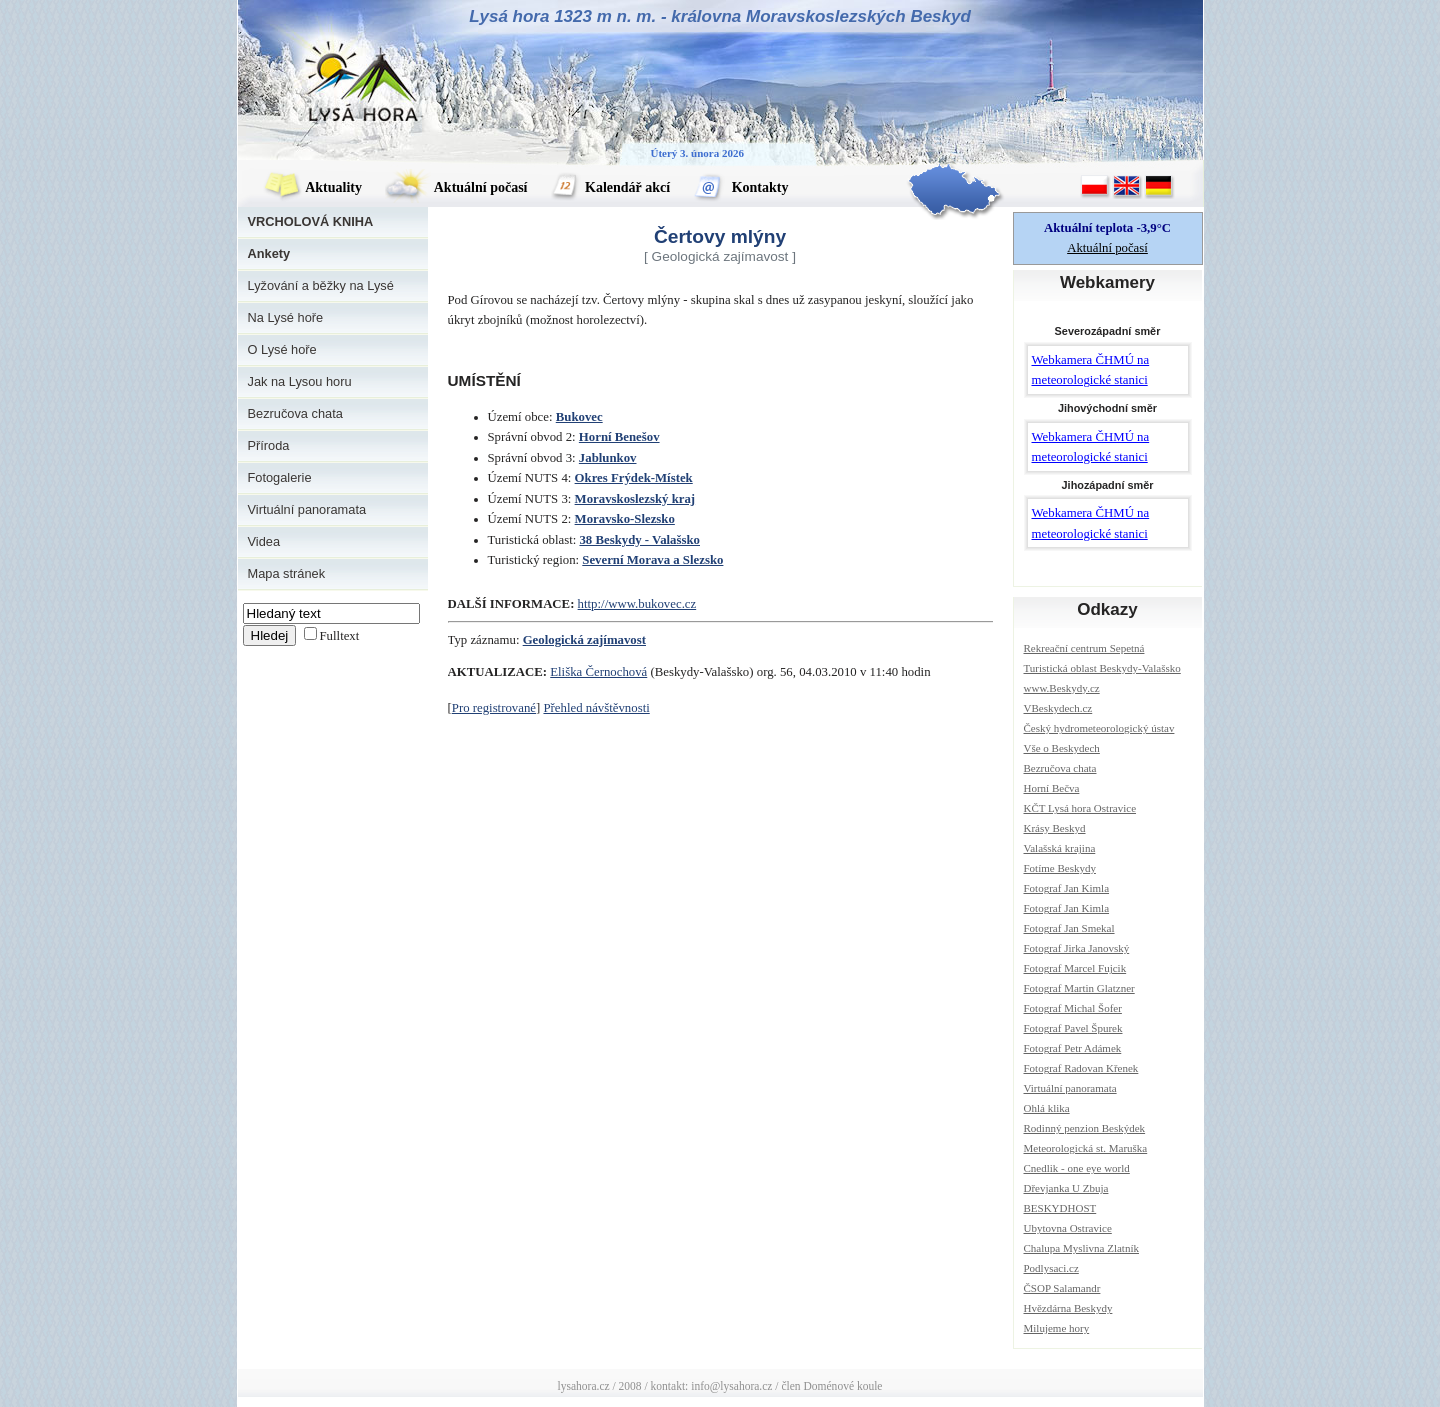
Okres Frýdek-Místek (634, 478)
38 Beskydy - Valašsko (639, 540)
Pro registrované (494, 708)
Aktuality (313, 187)
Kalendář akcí (611, 187)
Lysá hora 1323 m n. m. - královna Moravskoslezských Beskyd (720, 16)
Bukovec (579, 417)
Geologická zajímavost (584, 640)
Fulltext (340, 636)
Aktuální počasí (456, 187)
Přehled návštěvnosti (596, 708)
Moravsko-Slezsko (625, 519)
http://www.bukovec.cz (637, 604)
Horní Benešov (619, 437)
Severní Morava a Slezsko (652, 560)
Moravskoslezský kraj (635, 499)
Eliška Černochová (598, 672)
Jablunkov (608, 458)
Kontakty (740, 187)
